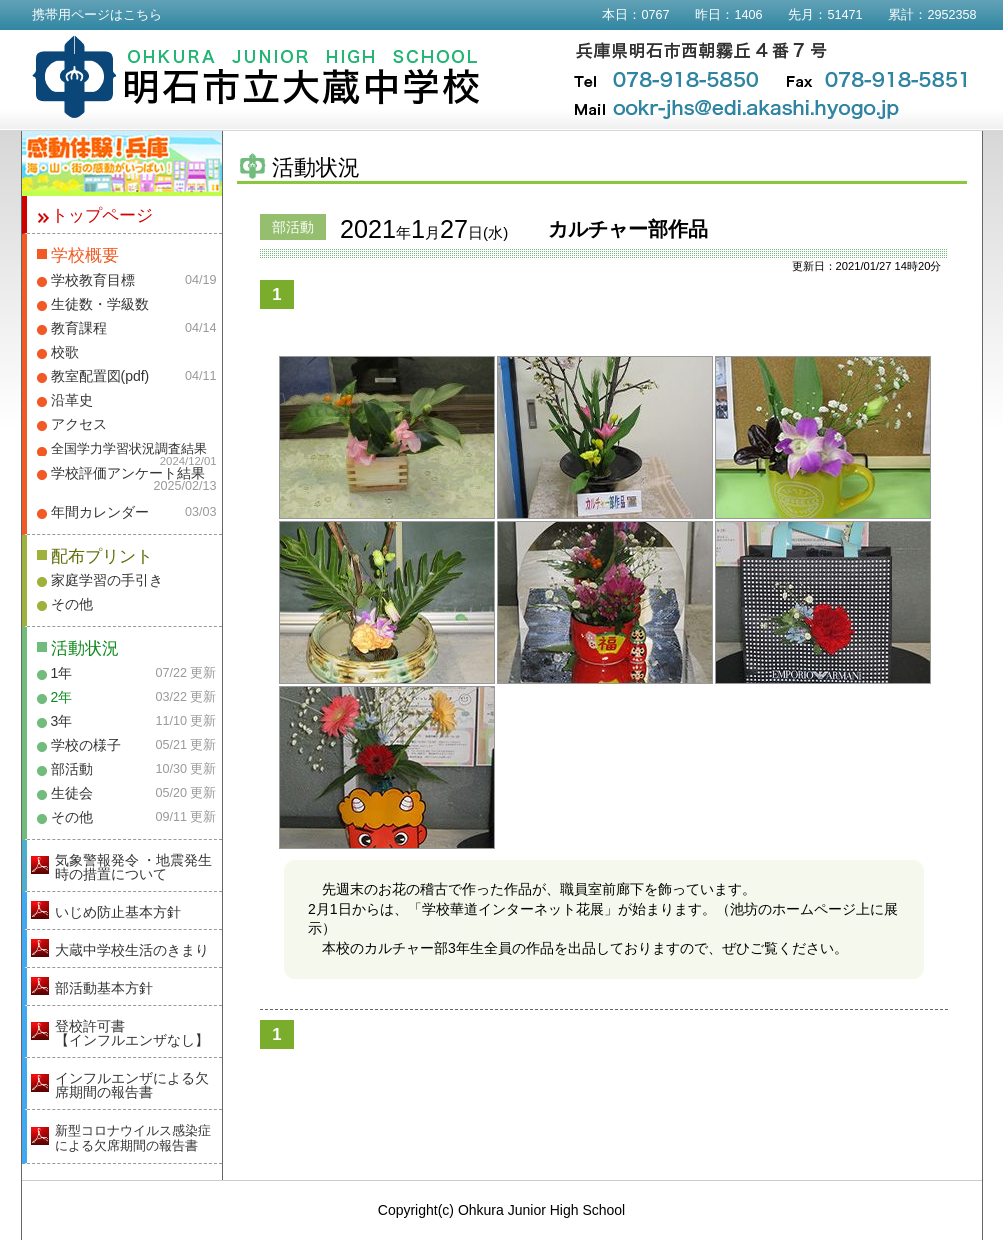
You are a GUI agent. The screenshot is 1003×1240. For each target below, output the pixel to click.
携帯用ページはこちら (97, 15)
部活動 (72, 769)
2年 (62, 697)
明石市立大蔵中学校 (256, 77)
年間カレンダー (100, 512)
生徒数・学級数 (100, 304)
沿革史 (72, 400)
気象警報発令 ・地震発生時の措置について (134, 867)
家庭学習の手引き (107, 580)
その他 (72, 604)
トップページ (102, 215)
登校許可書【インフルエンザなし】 (132, 1033)
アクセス (79, 424)
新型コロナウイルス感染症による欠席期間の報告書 (133, 1138)
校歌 (65, 352)
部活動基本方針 (104, 988)
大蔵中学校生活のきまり (132, 950)
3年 (62, 721)
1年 (62, 673)
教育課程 (79, 328)
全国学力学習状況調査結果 (129, 449)
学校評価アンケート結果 (128, 473)
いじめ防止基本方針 (118, 912)
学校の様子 (86, 745)
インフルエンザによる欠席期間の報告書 (132, 1085)
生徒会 (72, 793)
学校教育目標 (93, 280)
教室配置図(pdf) (100, 376)
